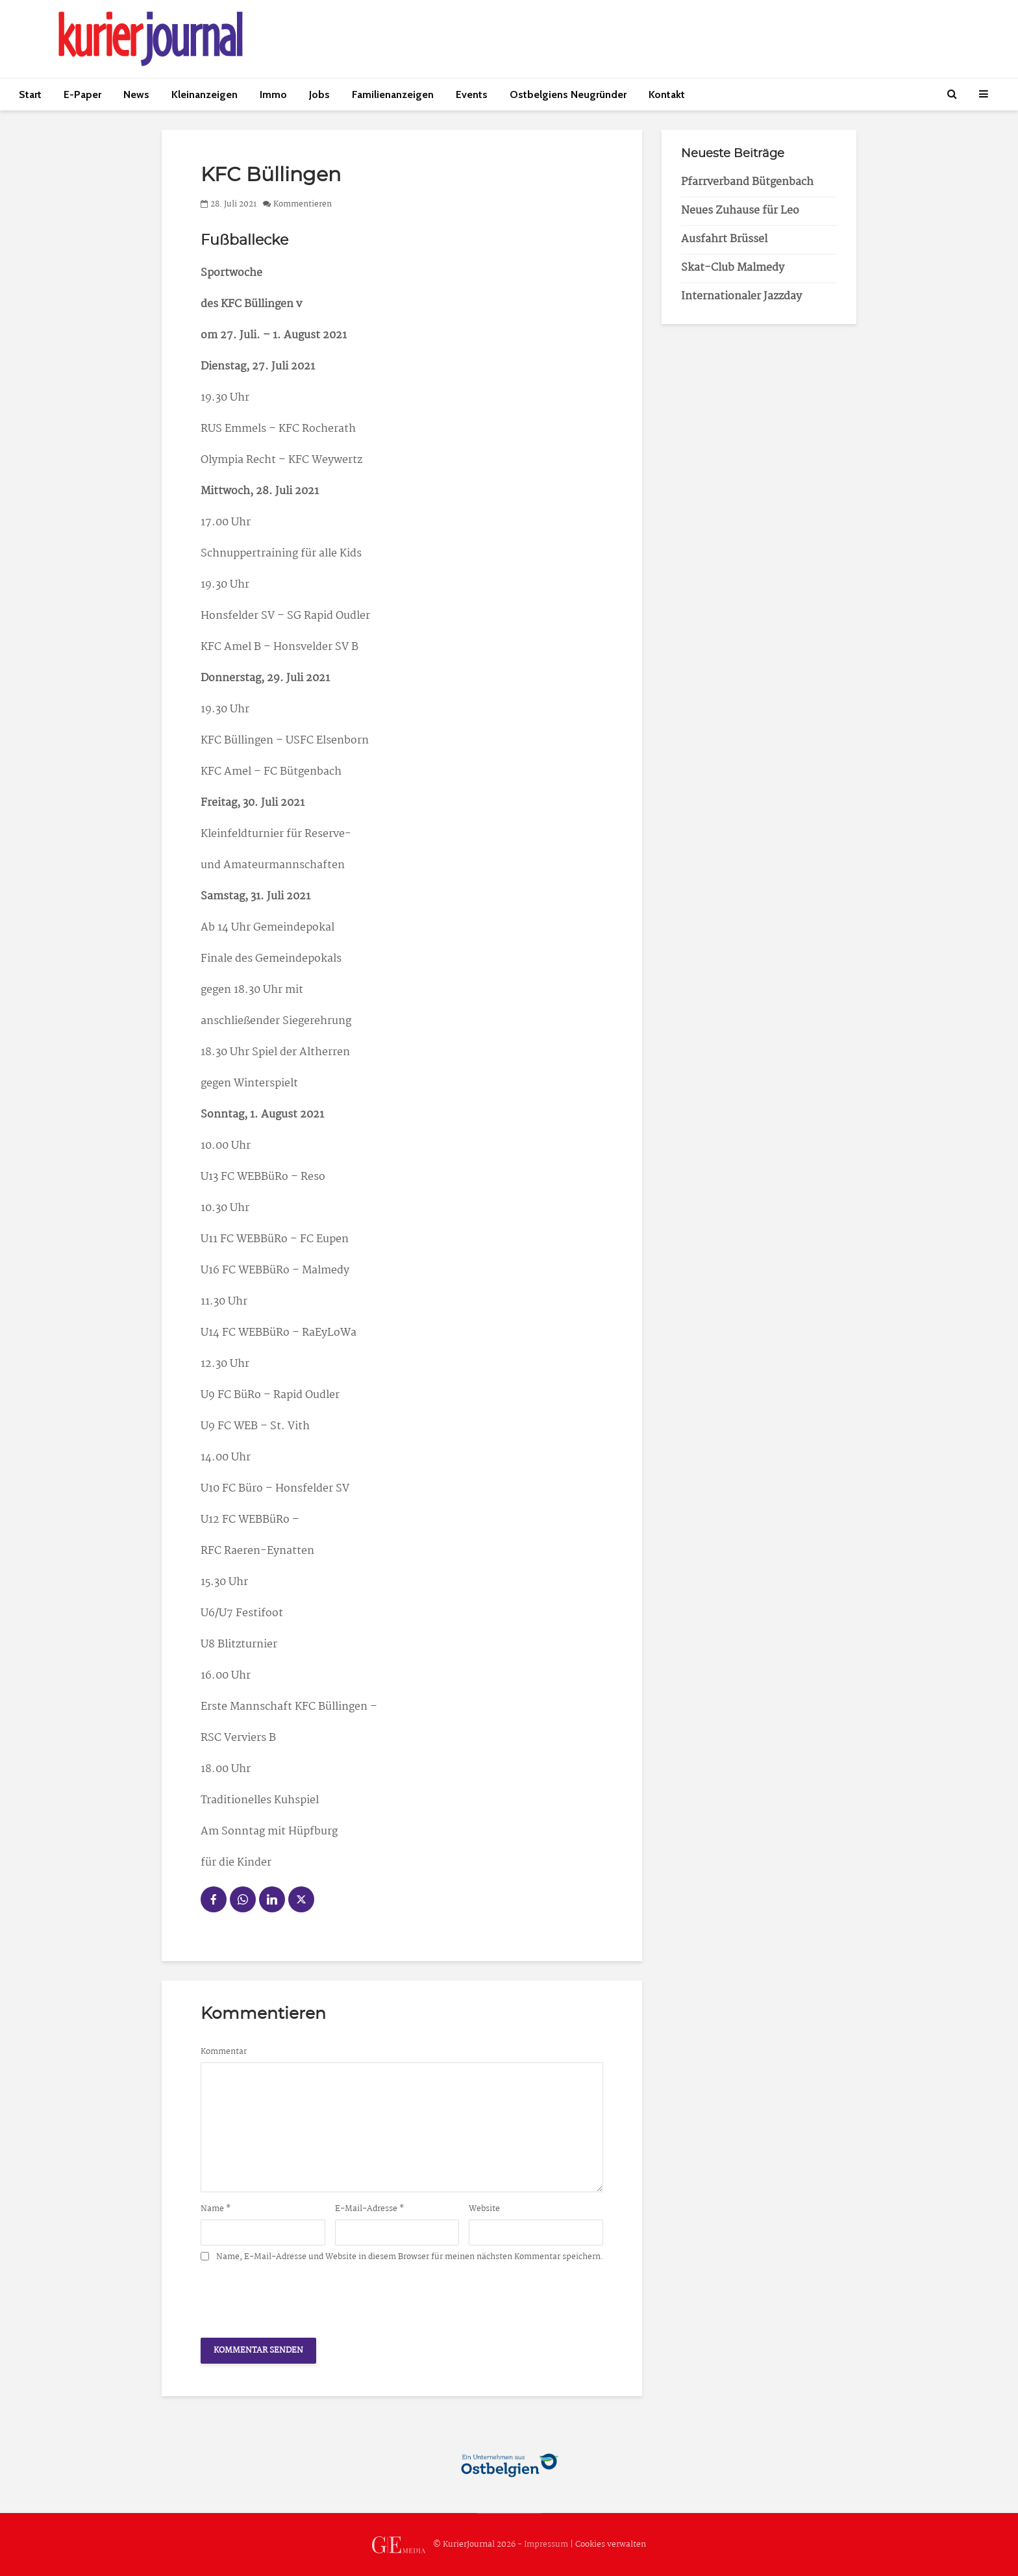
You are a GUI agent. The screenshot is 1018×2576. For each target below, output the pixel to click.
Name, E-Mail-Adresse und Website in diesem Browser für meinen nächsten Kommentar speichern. (409, 2257)
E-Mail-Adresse (369, 2209)
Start (30, 94)
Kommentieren (302, 204)
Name (216, 2209)
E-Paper (82, 94)
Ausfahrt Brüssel (724, 239)
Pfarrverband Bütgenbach (747, 182)
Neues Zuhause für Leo (740, 210)
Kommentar (224, 2052)
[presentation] (299, 2296)
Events (472, 94)
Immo (273, 94)
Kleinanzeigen (204, 94)
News (136, 94)
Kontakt (667, 94)
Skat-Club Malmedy (732, 268)
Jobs (319, 94)
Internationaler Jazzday (741, 296)
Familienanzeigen (393, 94)
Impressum (546, 2544)
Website (484, 2209)
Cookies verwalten (610, 2544)
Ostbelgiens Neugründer (568, 94)
